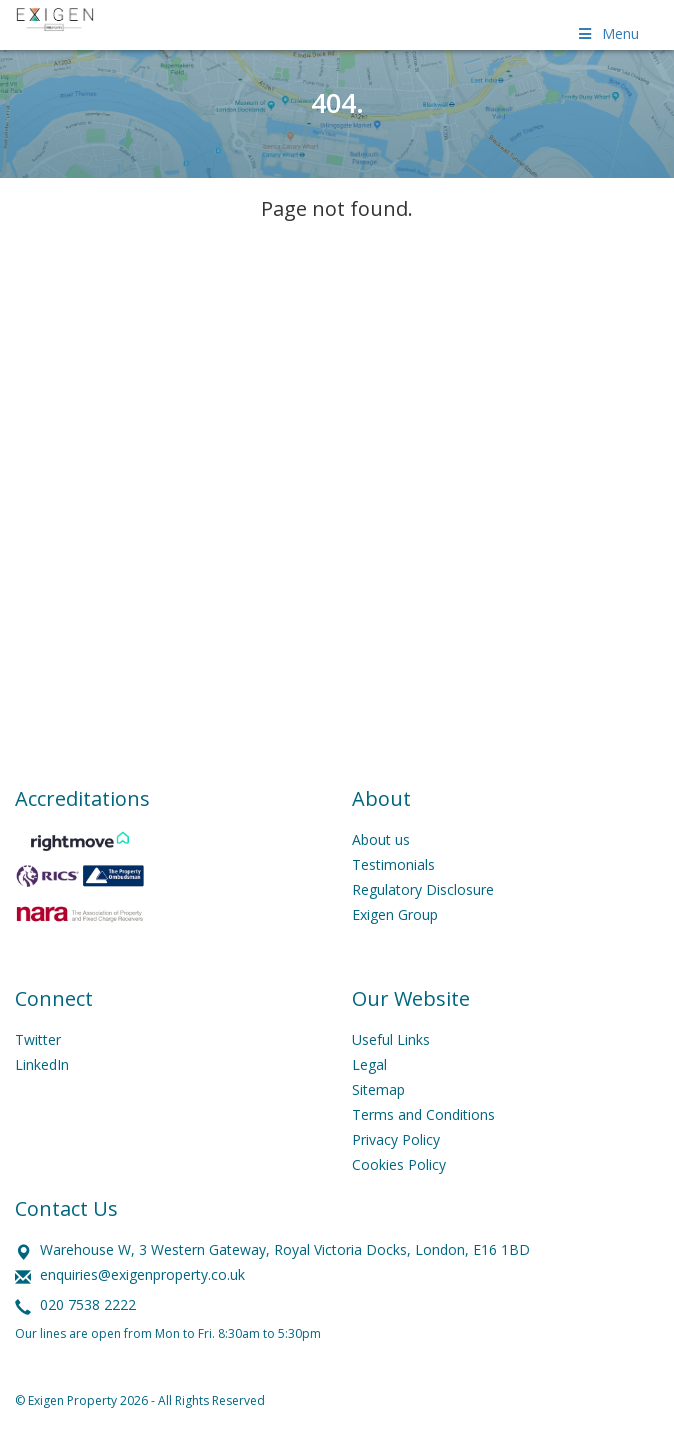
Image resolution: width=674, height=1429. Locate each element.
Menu (607, 33)
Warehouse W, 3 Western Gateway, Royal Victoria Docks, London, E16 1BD (285, 1249)
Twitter (38, 1039)
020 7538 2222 (88, 1304)
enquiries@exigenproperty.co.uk (142, 1274)
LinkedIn (42, 1064)
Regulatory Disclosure (423, 889)
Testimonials (393, 864)
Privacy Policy (396, 1139)
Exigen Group (395, 914)
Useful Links (391, 1039)
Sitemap (378, 1089)
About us (381, 839)
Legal (369, 1064)
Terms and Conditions (423, 1114)
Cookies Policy (399, 1164)
